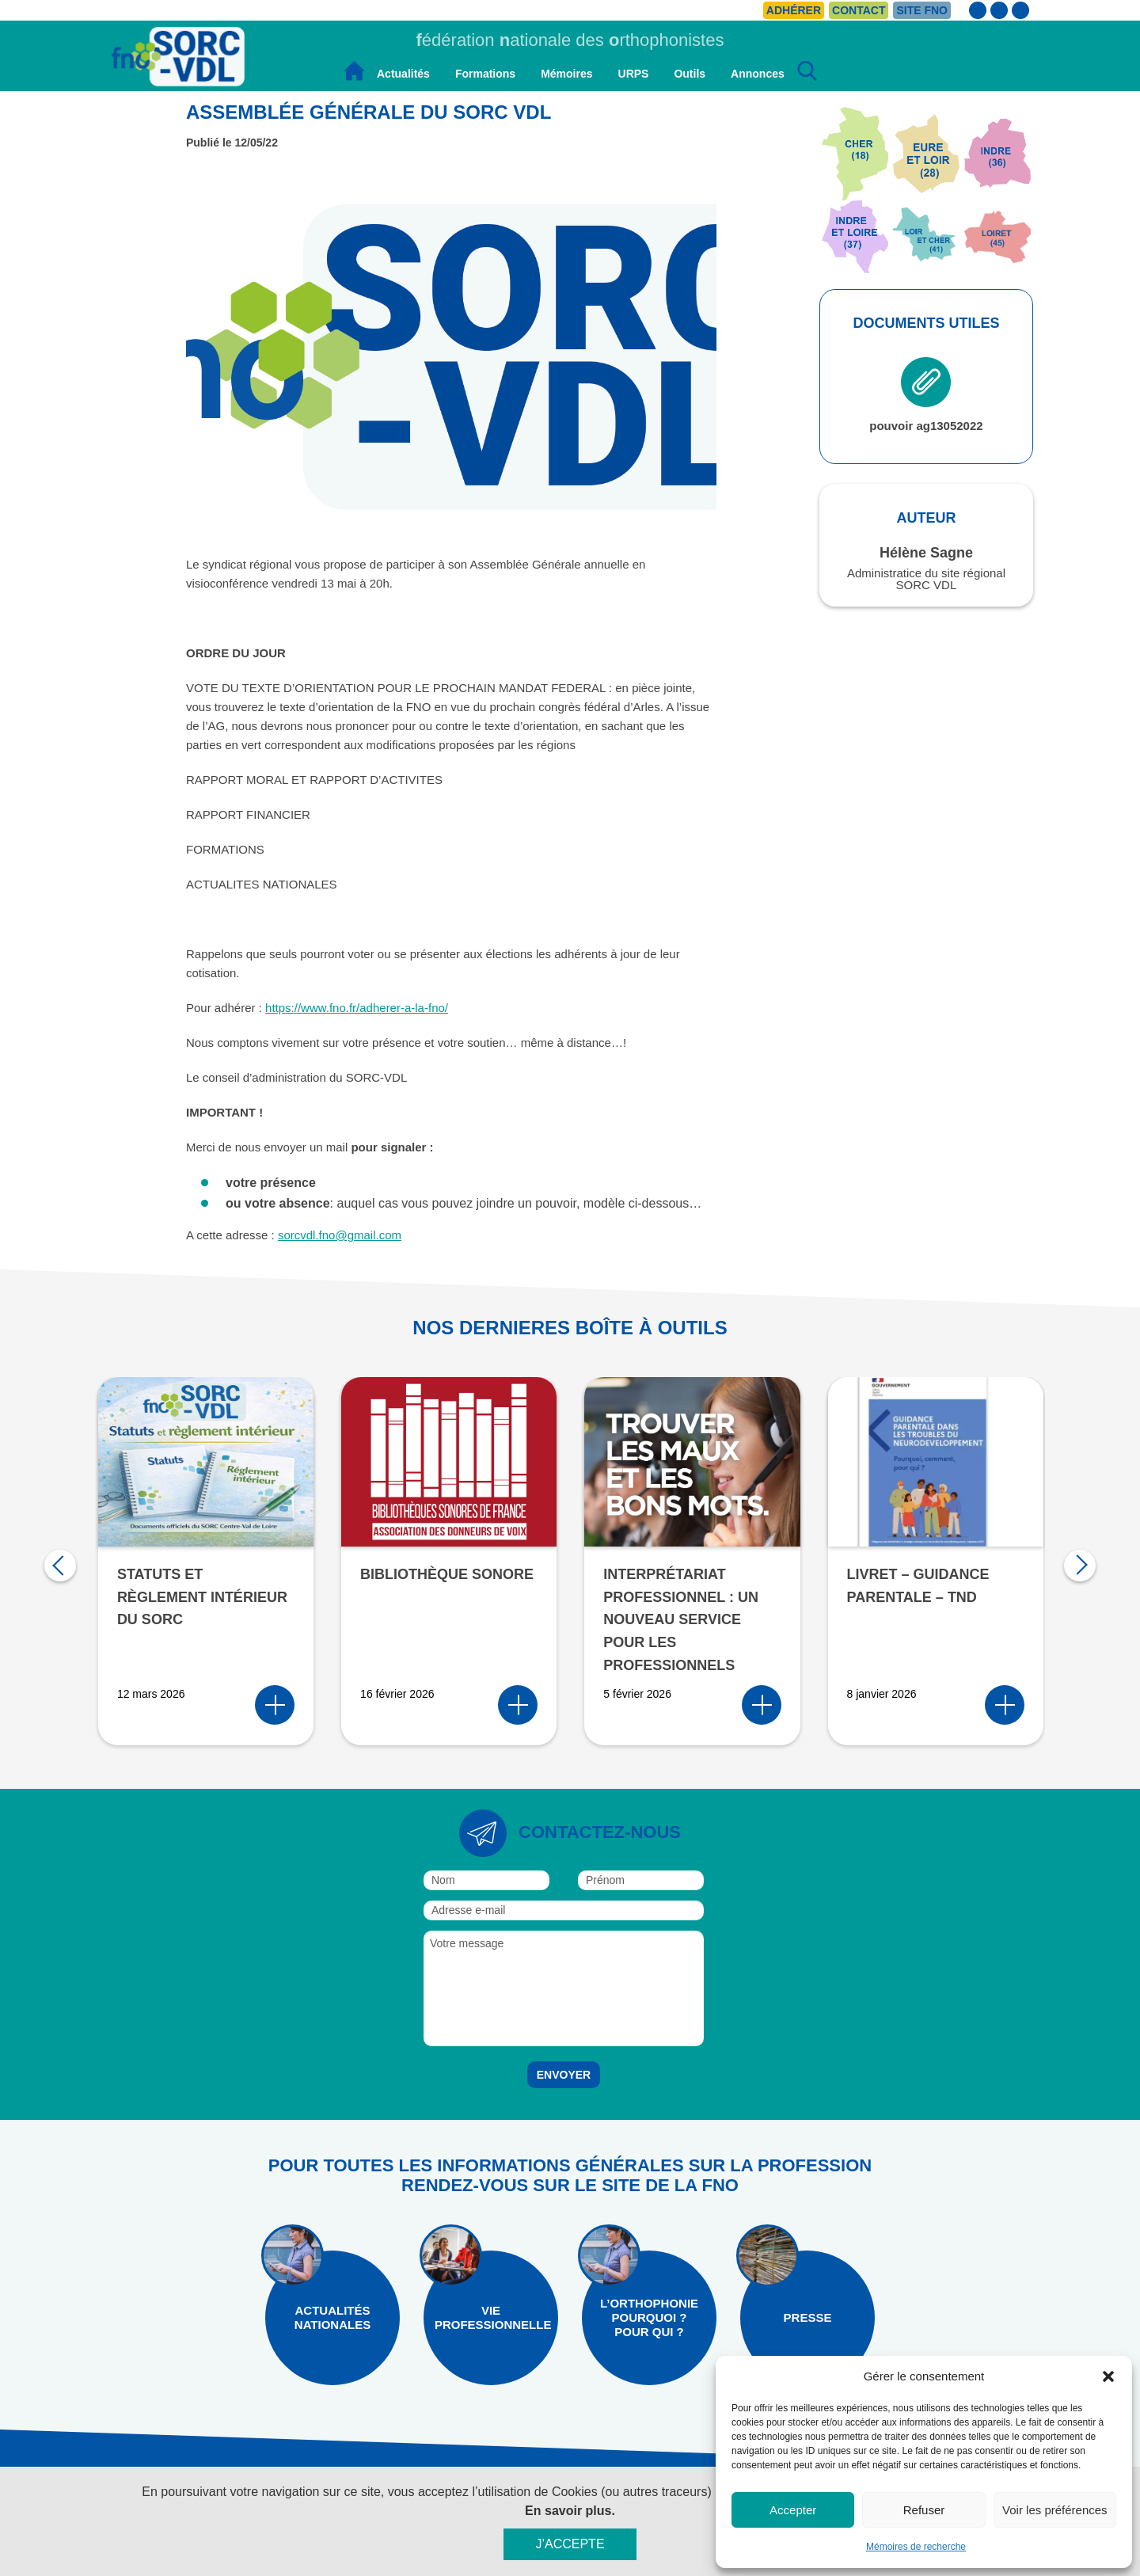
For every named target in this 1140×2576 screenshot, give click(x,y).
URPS (633, 73)
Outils (689, 73)
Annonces (758, 73)
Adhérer (793, 10)
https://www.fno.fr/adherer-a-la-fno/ (356, 1007)
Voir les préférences (1055, 2510)
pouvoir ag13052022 (925, 394)
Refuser (924, 2510)
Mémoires (566, 73)
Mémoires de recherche (916, 2546)
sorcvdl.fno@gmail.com (339, 1235)
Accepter (793, 2510)
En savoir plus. (570, 2510)
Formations (485, 73)
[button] (1108, 2376)
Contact (858, 10)
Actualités (403, 73)
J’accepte (569, 2544)
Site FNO (922, 10)
